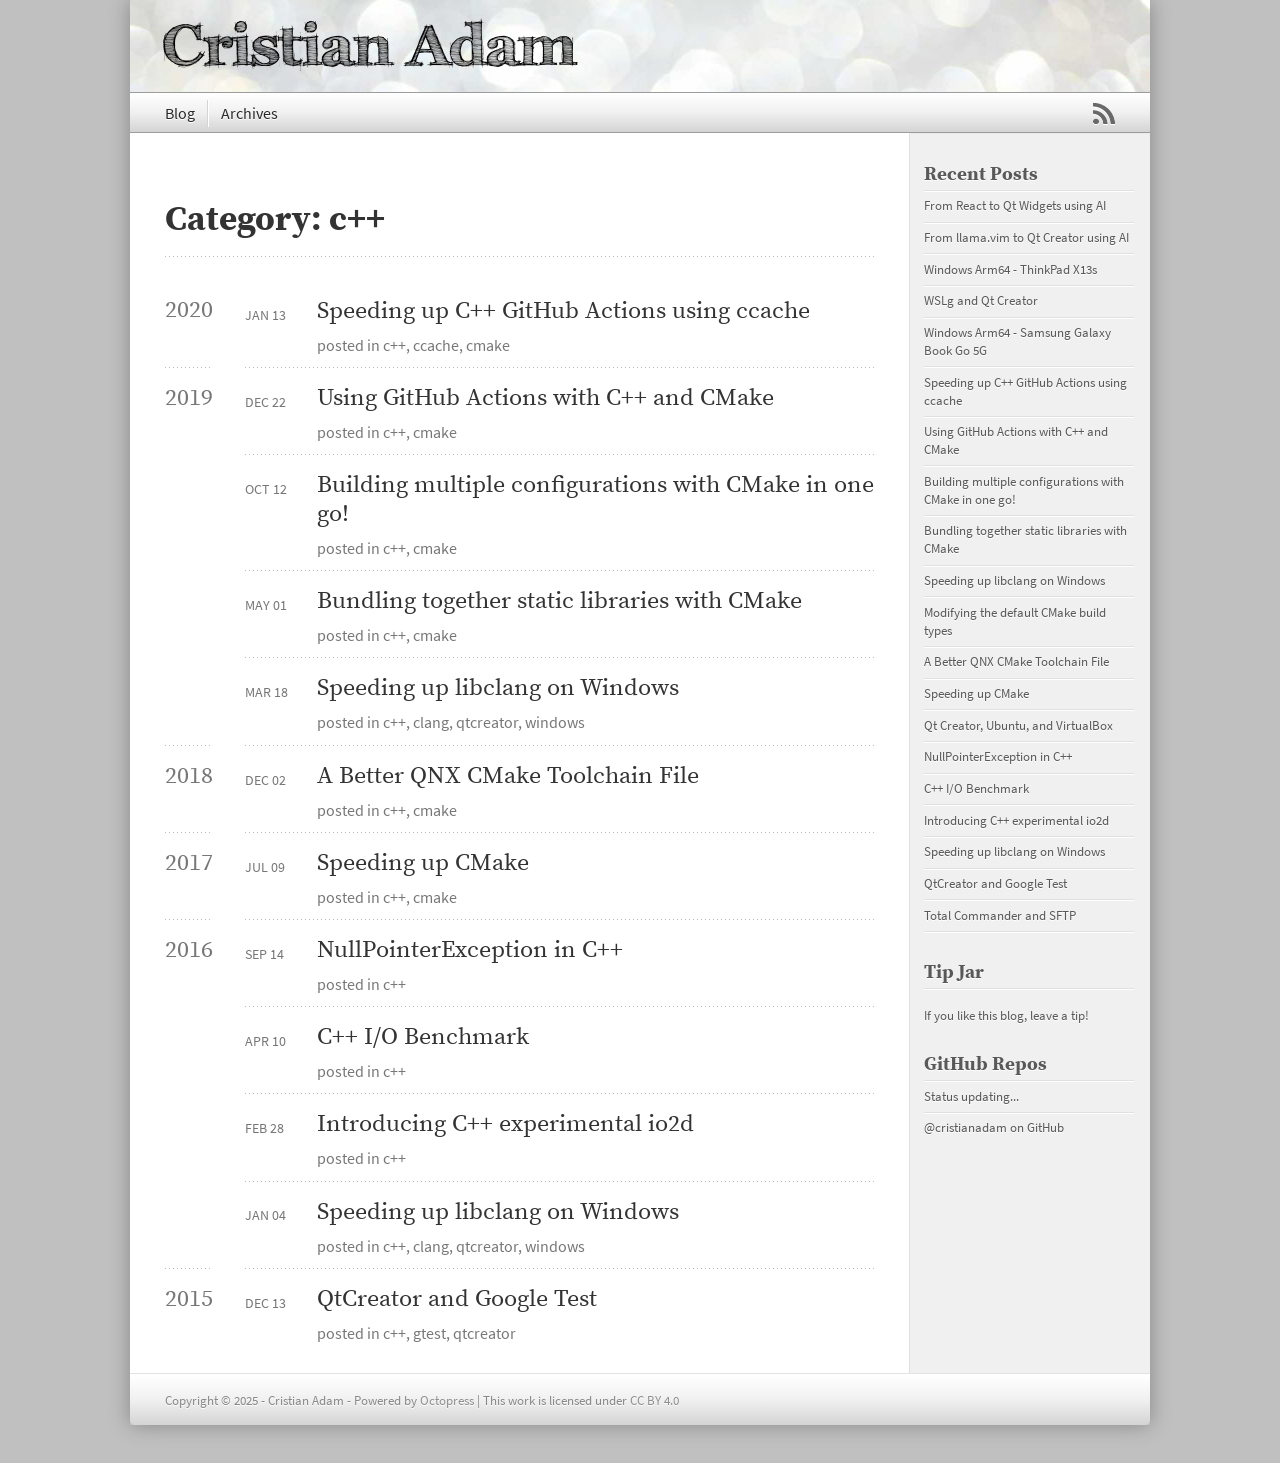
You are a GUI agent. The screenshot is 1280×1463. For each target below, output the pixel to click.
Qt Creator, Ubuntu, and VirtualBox (1018, 725)
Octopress (447, 1400)
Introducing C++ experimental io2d (505, 1124)
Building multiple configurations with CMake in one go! (595, 500)
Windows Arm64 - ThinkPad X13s (1010, 269)
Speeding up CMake (423, 863)
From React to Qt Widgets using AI (1015, 205)
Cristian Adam (370, 46)
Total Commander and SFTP (1000, 915)
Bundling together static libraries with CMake (559, 601)
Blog (180, 113)
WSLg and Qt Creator (981, 300)
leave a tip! (1059, 1015)
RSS (1104, 114)
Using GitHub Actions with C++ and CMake (545, 398)
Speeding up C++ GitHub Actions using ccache (563, 311)
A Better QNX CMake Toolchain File (508, 776)
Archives (249, 113)
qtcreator (487, 722)
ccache (436, 345)
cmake (488, 345)
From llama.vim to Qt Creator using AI (1026, 237)
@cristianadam (965, 1127)
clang (431, 722)
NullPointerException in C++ (470, 950)
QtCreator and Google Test (457, 1299)
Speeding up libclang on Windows (498, 688)
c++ (394, 345)
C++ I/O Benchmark (423, 1037)
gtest (429, 1333)
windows (555, 722)
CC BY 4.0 (654, 1400)
